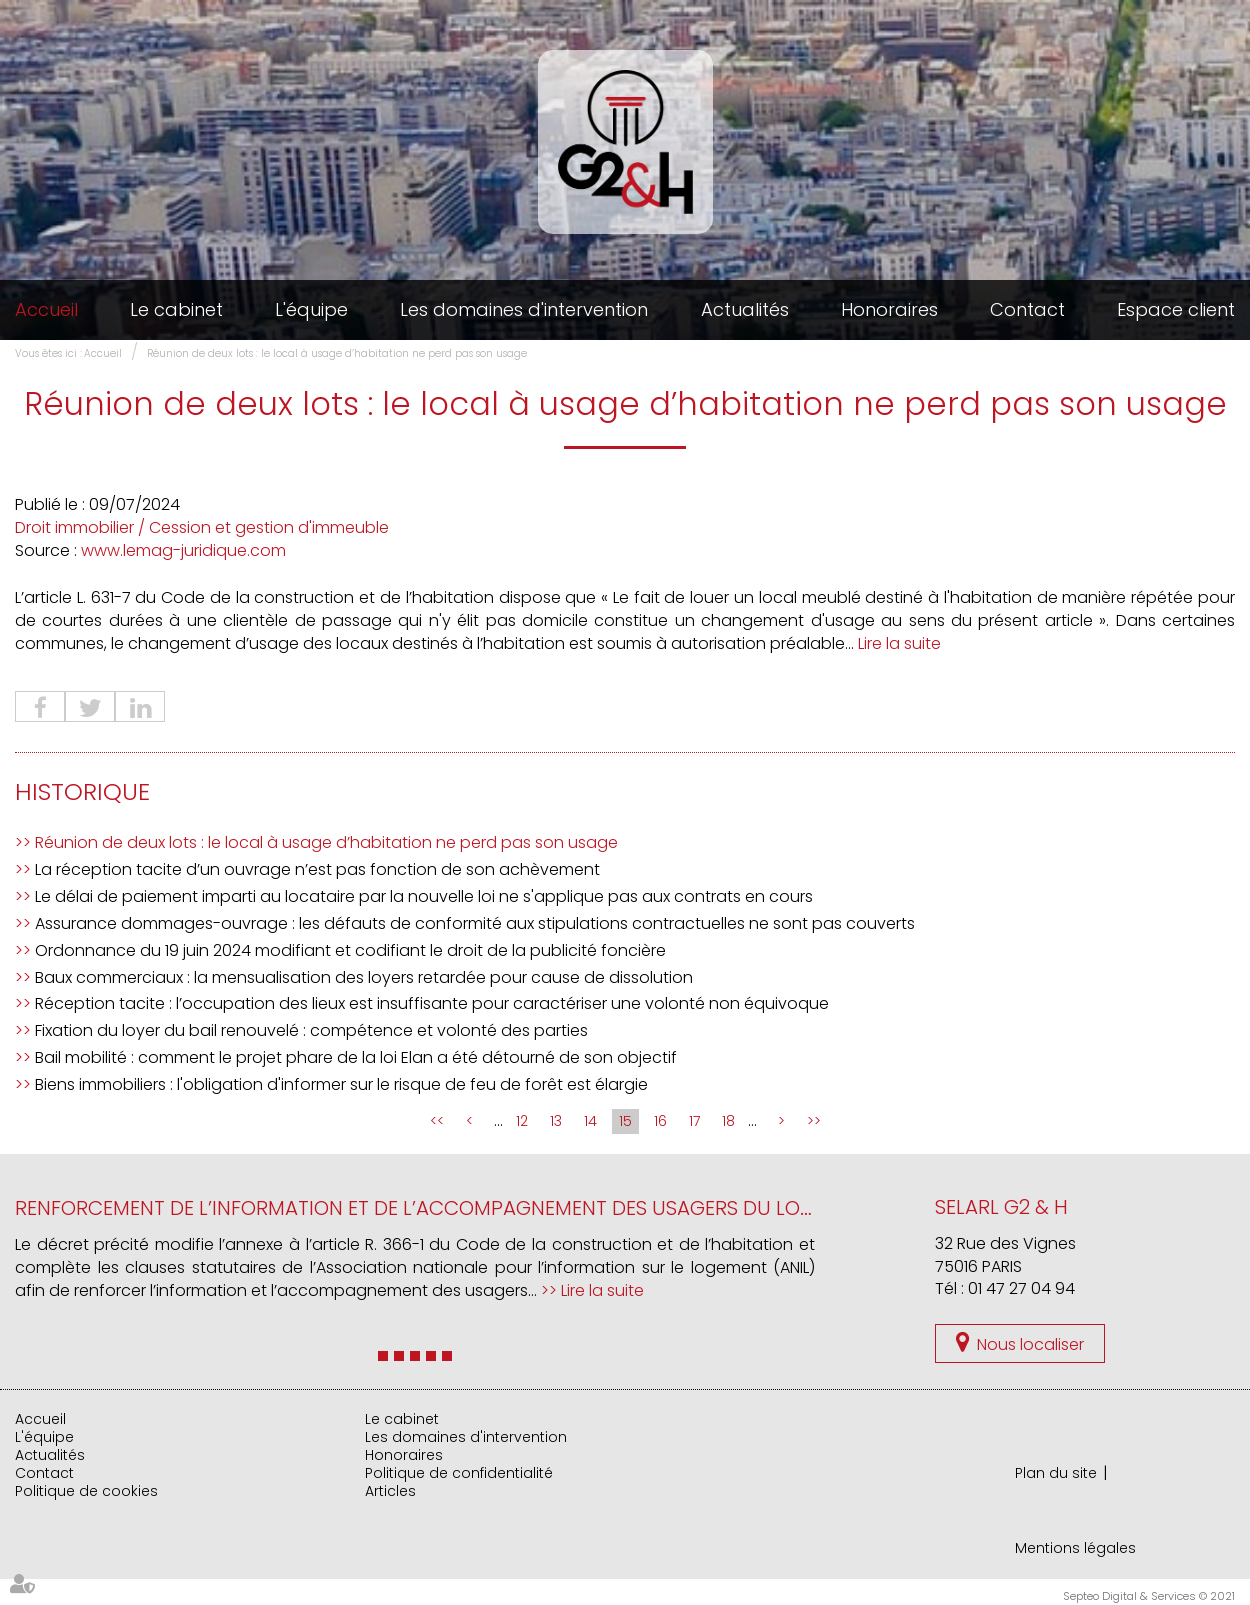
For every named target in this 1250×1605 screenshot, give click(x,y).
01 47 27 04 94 (1021, 1288)
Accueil (46, 309)
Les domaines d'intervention (524, 309)
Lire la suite (899, 643)
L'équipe (311, 309)
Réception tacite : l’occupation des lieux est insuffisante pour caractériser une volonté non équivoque (432, 1003)
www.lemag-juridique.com (183, 550)
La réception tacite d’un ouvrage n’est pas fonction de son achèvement (317, 869)
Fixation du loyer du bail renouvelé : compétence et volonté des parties (311, 1030)
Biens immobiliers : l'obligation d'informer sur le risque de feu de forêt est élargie (341, 1084)
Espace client (1176, 309)
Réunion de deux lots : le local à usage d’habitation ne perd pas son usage (337, 353)
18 (728, 1121)
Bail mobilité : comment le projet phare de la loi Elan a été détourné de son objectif (356, 1057)
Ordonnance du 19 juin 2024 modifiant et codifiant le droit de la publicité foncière (350, 950)
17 (694, 1121)
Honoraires (889, 309)
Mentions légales (1075, 1548)
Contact (1027, 309)
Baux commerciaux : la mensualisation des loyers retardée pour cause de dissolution (364, 977)
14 (590, 1121)
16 (660, 1121)
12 (522, 1121)
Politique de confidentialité (459, 1473)
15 (625, 1121)
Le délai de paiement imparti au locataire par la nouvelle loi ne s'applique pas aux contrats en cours (424, 896)
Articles (390, 1491)
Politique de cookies (86, 1491)
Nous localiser (1030, 1344)
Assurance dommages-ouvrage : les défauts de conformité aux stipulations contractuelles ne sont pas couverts (475, 923)
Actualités (745, 309)
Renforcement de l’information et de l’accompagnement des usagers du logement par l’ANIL (496, 1208)
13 (556, 1121)
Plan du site (1056, 1473)
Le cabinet (176, 309)
